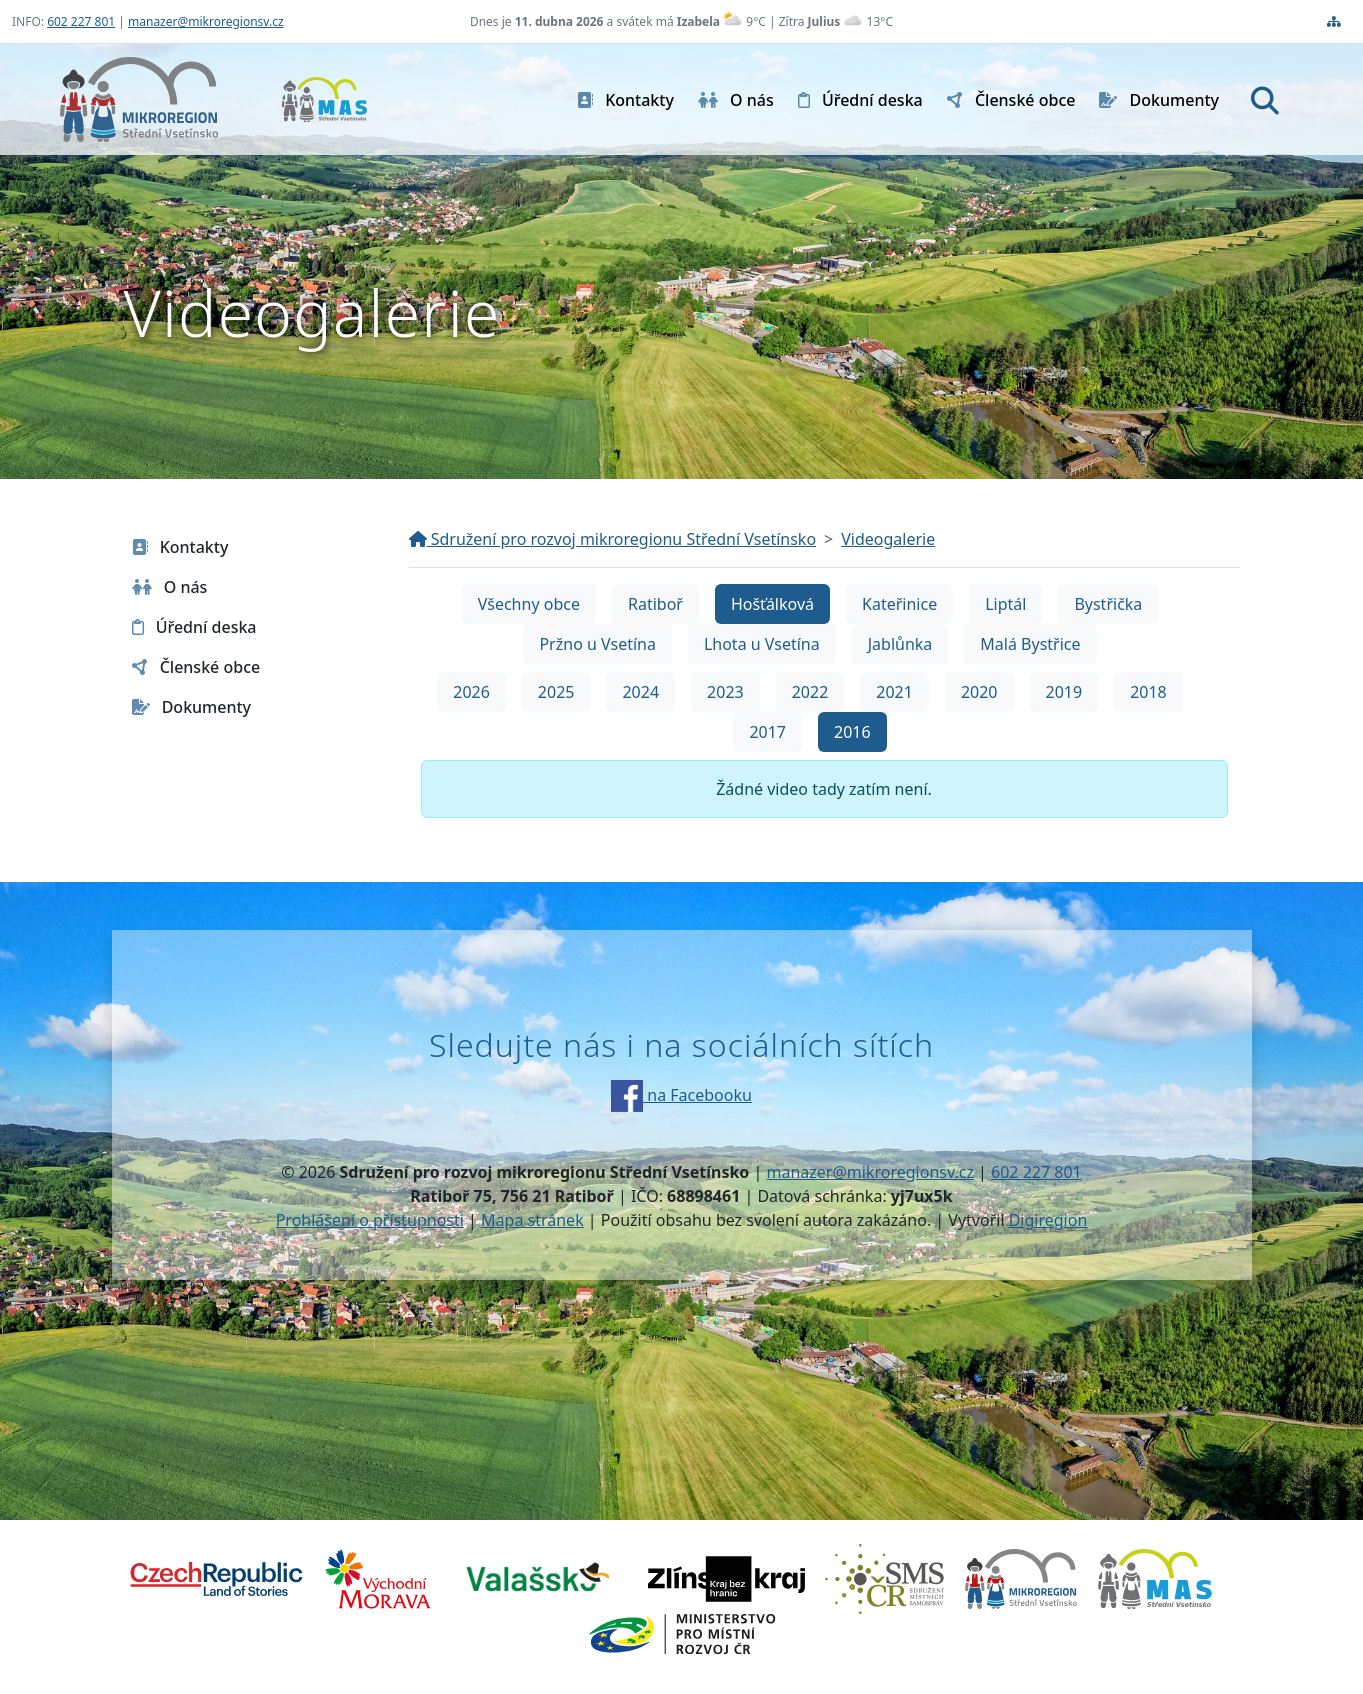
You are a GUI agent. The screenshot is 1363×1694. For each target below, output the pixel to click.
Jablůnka (900, 644)
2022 (810, 692)
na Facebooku (681, 1095)
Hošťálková (772, 604)
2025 (556, 692)
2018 (1148, 692)
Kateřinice (899, 604)
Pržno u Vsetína (597, 644)
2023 (725, 692)
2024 (640, 692)
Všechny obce (529, 604)
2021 (894, 692)
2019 (1064, 692)
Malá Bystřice (1030, 644)
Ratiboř (655, 604)
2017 (767, 732)
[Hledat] (1265, 100)
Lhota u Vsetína (762, 644)
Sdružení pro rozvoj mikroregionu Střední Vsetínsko (613, 539)
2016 (852, 732)
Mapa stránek (532, 1220)
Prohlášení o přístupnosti (370, 1220)
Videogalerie (888, 539)
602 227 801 (81, 21)
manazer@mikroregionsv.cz (206, 21)
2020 (979, 692)
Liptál (1005, 604)
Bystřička (1108, 604)
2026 (471, 692)
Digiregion (1048, 1220)
